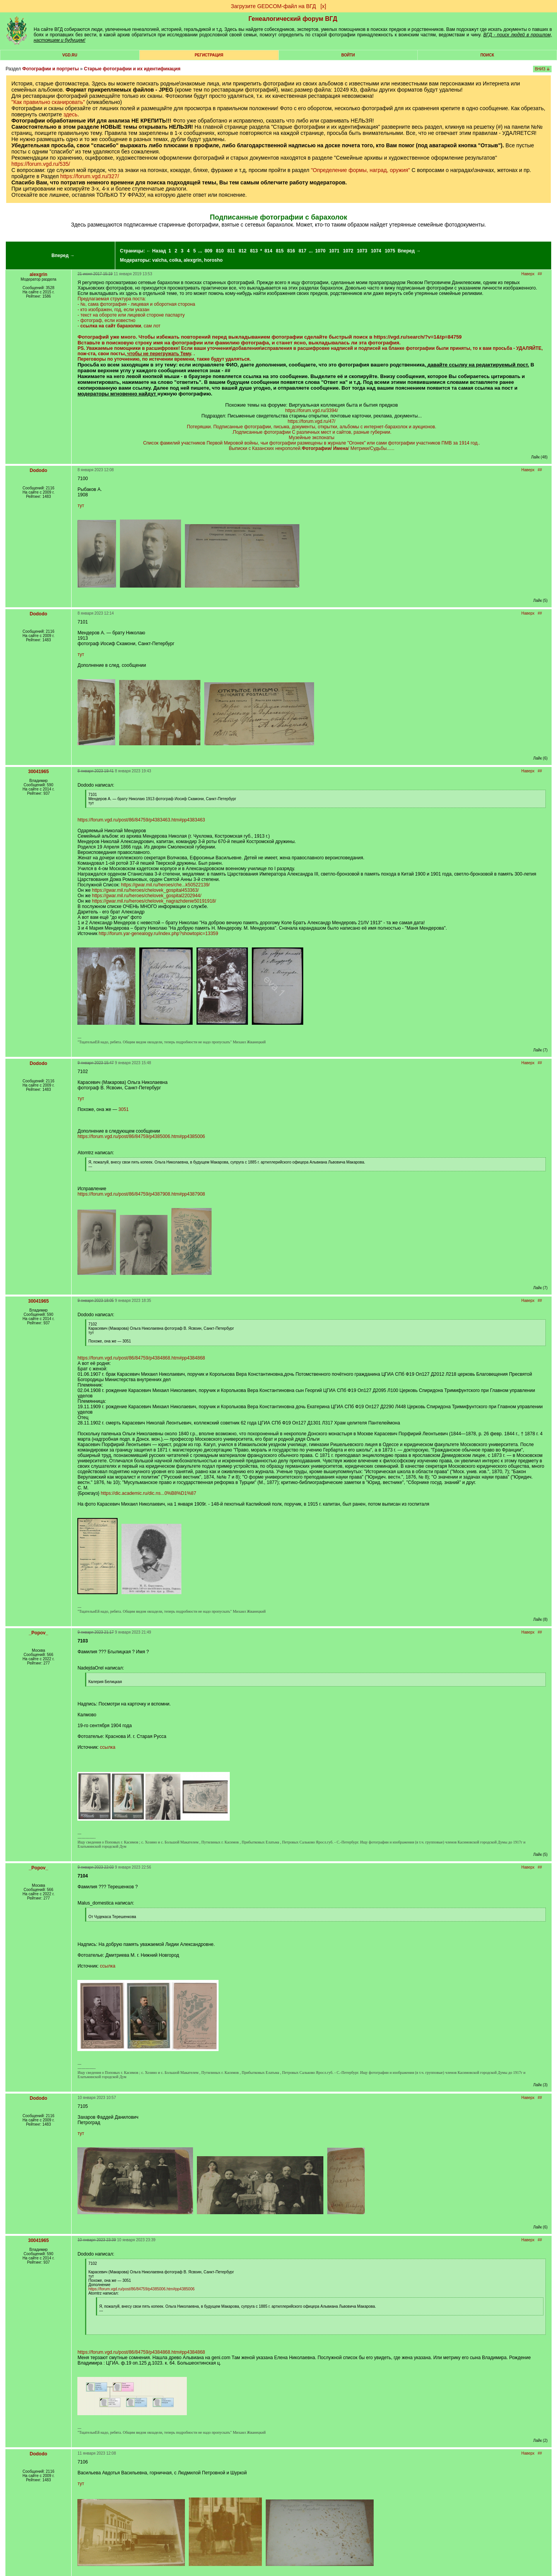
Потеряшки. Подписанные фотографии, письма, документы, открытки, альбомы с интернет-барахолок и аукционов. (311, 426)
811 (231, 251)
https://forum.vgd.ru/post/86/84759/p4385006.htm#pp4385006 (141, 1136)
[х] (323, 6)
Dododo (38, 470)
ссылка (107, 1747)
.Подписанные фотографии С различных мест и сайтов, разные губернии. (311, 432)
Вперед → (63, 255)
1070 (320, 251)
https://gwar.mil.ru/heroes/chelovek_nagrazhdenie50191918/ (154, 901)
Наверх (528, 274)
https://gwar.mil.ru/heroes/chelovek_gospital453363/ (145, 890)
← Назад (156, 251)
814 (268, 251)
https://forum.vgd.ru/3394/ (311, 410)
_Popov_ (38, 1633)
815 (280, 251)
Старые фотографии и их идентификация (132, 69)
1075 (390, 251)
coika (175, 260)
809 (208, 251)
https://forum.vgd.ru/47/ (311, 421)
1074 (376, 251)
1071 (334, 251)
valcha (159, 260)
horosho (213, 260)
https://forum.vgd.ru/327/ (89, 176)
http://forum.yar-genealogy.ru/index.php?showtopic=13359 (158, 933)
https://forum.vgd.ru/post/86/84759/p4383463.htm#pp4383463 (141, 820)
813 (254, 251)
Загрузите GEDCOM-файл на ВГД (273, 6)
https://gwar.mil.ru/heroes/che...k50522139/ (165, 885)
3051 (123, 1109)
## (540, 274)
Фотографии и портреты (50, 69)
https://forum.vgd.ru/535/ (40, 164)
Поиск (487, 55)
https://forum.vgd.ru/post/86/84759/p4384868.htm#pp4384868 (141, 1358)
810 (220, 251)
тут (80, 505)
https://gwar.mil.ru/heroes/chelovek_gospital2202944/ (147, 895)
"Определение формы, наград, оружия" (360, 170)
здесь (70, 114)
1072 (348, 251)
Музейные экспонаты (312, 437)
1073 (362, 251)
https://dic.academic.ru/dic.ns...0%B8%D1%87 (148, 1493)
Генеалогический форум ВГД (292, 18)
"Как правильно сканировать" (48, 102)
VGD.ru (69, 55)
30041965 (38, 771)
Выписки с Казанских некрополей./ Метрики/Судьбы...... (311, 448)
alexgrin (193, 260)
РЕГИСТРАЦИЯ (209, 55)
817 (302, 251)
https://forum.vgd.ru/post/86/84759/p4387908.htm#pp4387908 (141, 1194)
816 (291, 251)
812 (242, 251)
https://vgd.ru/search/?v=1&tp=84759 (418, 337)
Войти (348, 55)
